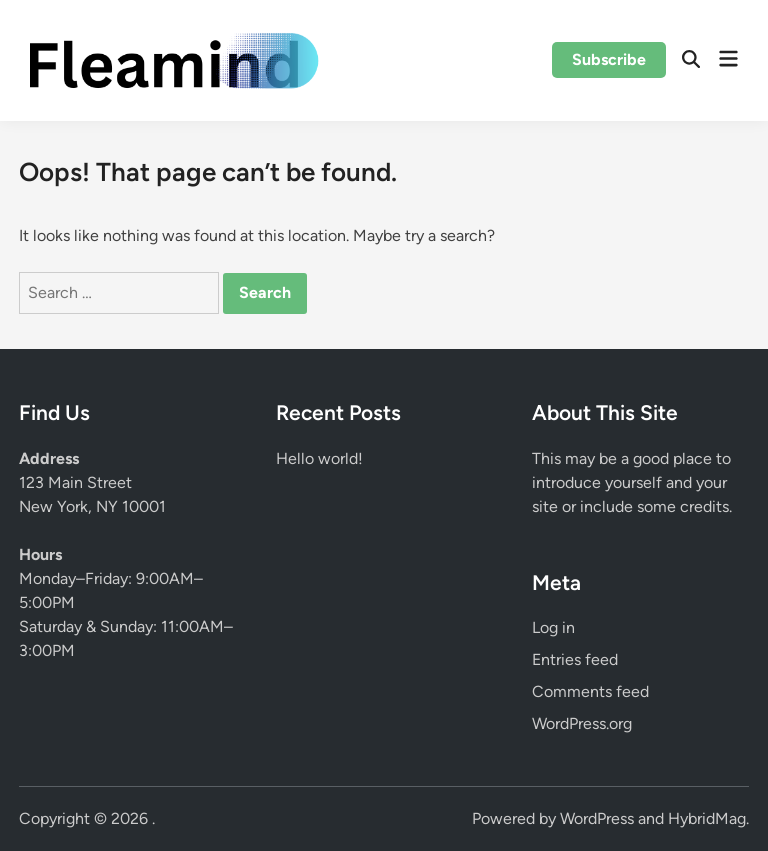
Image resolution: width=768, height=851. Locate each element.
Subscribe (609, 59)
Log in (553, 627)
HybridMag (707, 818)
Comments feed (590, 691)
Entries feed (575, 659)
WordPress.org (582, 723)
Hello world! (319, 458)
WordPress (597, 818)
